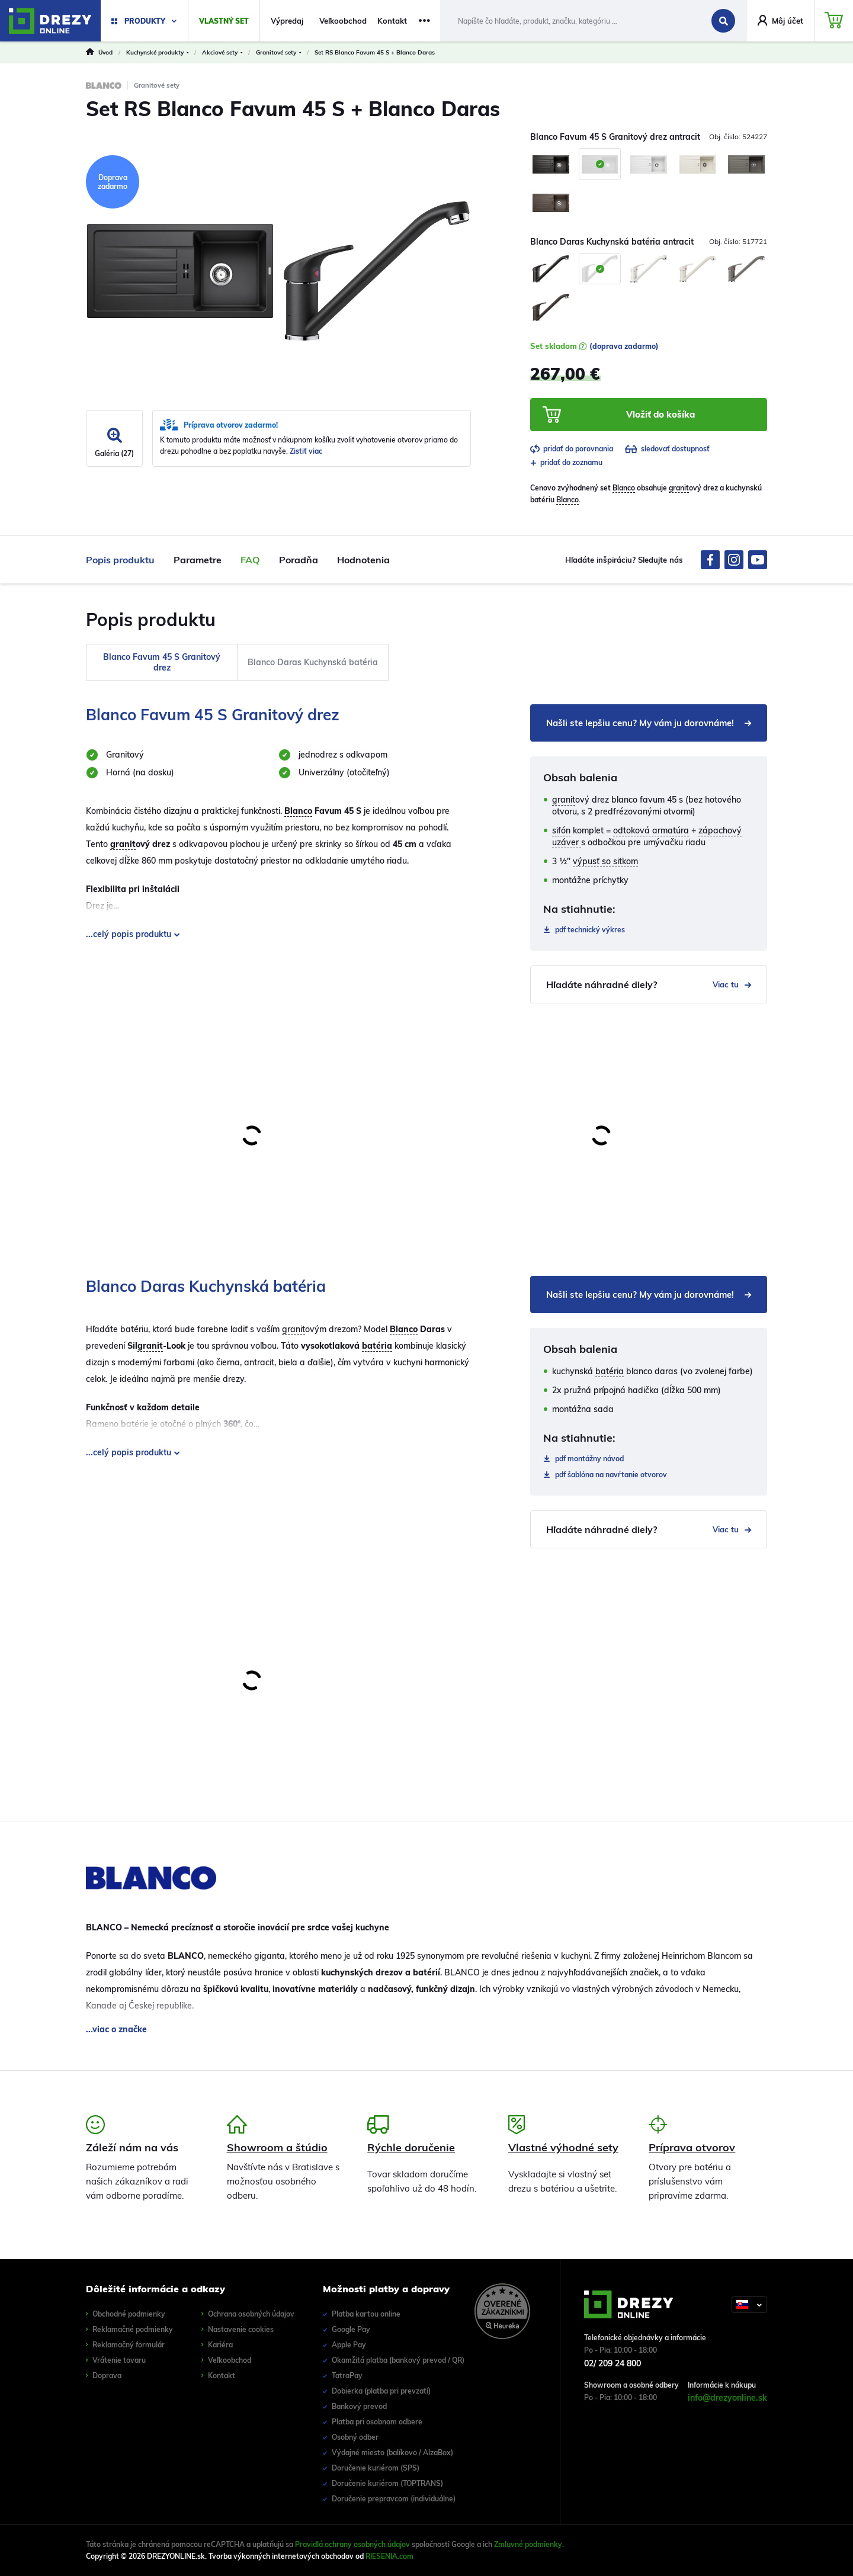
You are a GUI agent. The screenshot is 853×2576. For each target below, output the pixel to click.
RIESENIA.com (389, 2556)
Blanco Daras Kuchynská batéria (206, 1286)
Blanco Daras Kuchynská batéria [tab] (313, 662)
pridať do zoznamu (566, 462)
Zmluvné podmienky (528, 2544)
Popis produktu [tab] (120, 560)
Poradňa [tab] (298, 560)
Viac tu (732, 984)
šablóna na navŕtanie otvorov (611, 1474)
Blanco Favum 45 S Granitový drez (212, 714)
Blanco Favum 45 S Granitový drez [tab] (161, 662)
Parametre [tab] (198, 560)
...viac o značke (116, 2029)
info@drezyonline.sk (727, 2397)
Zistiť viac (306, 451)
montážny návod (589, 1458)
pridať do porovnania (571, 449)
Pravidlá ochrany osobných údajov (352, 2544)
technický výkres (590, 929)
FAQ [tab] (250, 560)
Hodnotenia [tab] (363, 560)
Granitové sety (156, 85)
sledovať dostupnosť (667, 448)
